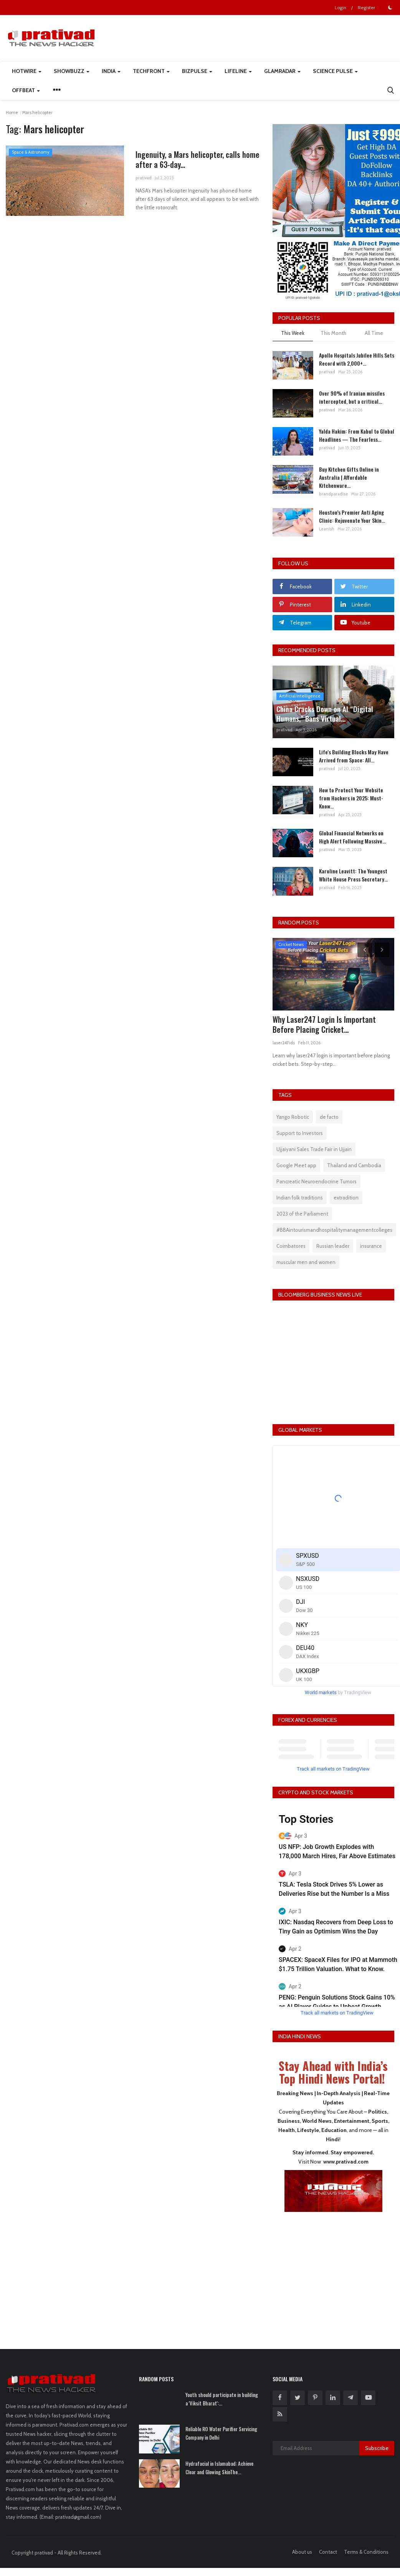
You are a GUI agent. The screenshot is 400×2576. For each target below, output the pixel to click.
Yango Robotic (292, 1117)
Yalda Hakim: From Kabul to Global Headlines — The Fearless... (356, 435)
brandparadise (333, 494)
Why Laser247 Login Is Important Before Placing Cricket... (324, 1024)
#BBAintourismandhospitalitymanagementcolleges (334, 1230)
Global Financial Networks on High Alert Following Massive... (352, 837)
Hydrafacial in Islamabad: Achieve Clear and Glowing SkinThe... (219, 2468)
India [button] (111, 71)
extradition (346, 1197)
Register (366, 7)
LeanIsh (326, 529)
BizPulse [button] (197, 71)
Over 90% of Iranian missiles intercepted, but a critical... (352, 397)
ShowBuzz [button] (71, 71)
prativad (144, 179)
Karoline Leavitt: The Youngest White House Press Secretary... (353, 875)
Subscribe (376, 2448)
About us (302, 2552)
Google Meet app (296, 1165)
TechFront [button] (151, 71)
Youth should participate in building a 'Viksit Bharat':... (221, 2399)
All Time (374, 333)
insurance (371, 1246)
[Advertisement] (333, 2275)
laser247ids (284, 1042)
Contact (328, 2552)
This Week (292, 333)
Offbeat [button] (26, 90)
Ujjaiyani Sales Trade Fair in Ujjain (314, 1149)
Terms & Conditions (366, 2552)
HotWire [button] (26, 71)
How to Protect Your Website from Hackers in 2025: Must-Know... (351, 798)
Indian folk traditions (299, 1197)
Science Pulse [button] (335, 71)
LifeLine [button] (238, 71)
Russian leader (332, 1246)
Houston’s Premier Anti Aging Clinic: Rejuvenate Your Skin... (352, 516)
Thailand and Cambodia (354, 1165)
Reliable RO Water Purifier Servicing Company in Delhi (221, 2433)
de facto (329, 1117)
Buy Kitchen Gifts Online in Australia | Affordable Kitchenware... (349, 477)
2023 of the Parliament (302, 1214)
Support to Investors (299, 1133)
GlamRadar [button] (282, 71)
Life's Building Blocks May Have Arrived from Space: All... (353, 756)
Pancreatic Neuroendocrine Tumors (316, 1181)
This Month (333, 333)
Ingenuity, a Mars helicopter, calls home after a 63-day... (189, 160)
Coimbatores (291, 1246)
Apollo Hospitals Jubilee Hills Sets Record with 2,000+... (356, 359)
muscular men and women (306, 1262)
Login (340, 7)
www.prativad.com (346, 2161)
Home (12, 112)
